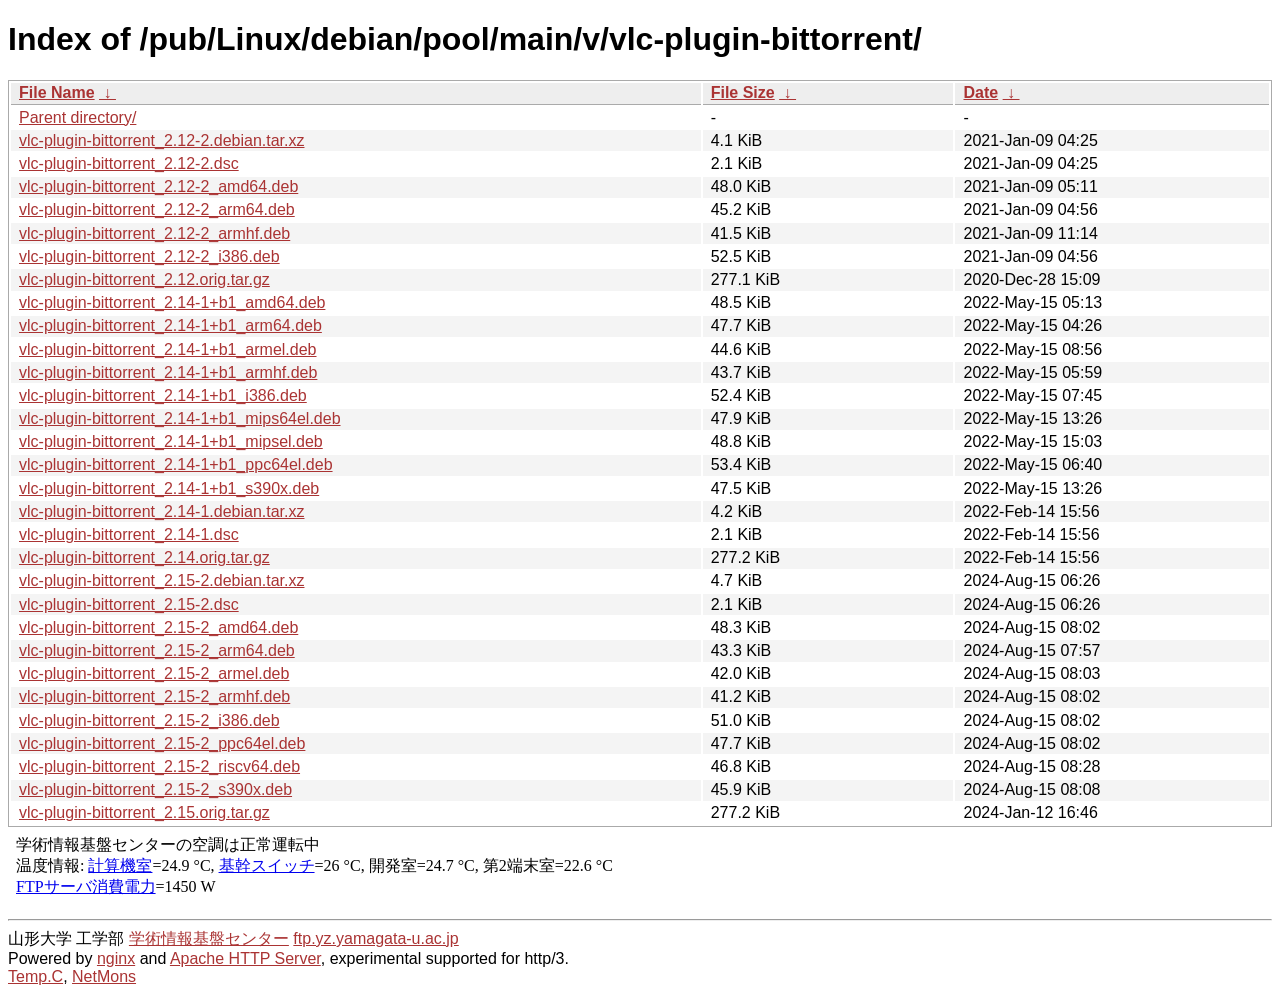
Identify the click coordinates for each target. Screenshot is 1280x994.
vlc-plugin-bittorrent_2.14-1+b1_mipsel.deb (171, 441)
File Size (743, 92)
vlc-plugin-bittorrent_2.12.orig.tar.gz (144, 279)
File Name (57, 92)
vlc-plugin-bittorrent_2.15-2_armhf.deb (154, 696)
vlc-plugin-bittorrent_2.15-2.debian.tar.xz (162, 580)
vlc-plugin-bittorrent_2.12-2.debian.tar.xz (162, 140)
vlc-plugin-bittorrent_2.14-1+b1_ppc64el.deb (176, 464)
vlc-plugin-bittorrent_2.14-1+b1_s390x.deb (169, 488)
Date (980, 92)
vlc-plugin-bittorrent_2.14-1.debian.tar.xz (162, 511)
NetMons (104, 976)
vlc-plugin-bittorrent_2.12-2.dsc (129, 163)
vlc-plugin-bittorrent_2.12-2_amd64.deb (158, 186)
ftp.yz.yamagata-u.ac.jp (375, 938)
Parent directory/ (77, 117)
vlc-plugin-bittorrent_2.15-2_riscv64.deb (159, 766)
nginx (116, 958)
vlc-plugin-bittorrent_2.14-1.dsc (129, 534)
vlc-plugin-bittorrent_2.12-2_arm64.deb (157, 209)
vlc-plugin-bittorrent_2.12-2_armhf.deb (154, 233)
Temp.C (35, 976)
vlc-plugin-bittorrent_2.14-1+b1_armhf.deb (168, 372)
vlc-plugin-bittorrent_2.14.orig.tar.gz (144, 557)
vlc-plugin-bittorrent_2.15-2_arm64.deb (157, 650)
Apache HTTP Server (245, 958)
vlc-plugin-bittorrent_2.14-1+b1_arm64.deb (170, 325)
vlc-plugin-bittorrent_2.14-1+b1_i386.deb (163, 395)
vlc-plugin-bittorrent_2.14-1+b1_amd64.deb (172, 302)
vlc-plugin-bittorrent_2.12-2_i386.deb (149, 256)
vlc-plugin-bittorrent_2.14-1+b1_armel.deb (168, 349)
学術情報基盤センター (209, 938)
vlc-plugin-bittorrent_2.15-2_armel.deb (154, 673)
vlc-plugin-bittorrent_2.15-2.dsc (129, 604)
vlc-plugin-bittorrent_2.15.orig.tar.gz (144, 812)
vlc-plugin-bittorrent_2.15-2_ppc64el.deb (162, 743)
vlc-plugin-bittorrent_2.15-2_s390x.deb (155, 789)
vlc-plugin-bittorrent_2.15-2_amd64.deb (158, 627)
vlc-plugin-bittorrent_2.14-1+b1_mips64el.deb (180, 418)
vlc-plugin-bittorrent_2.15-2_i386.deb (149, 720)
